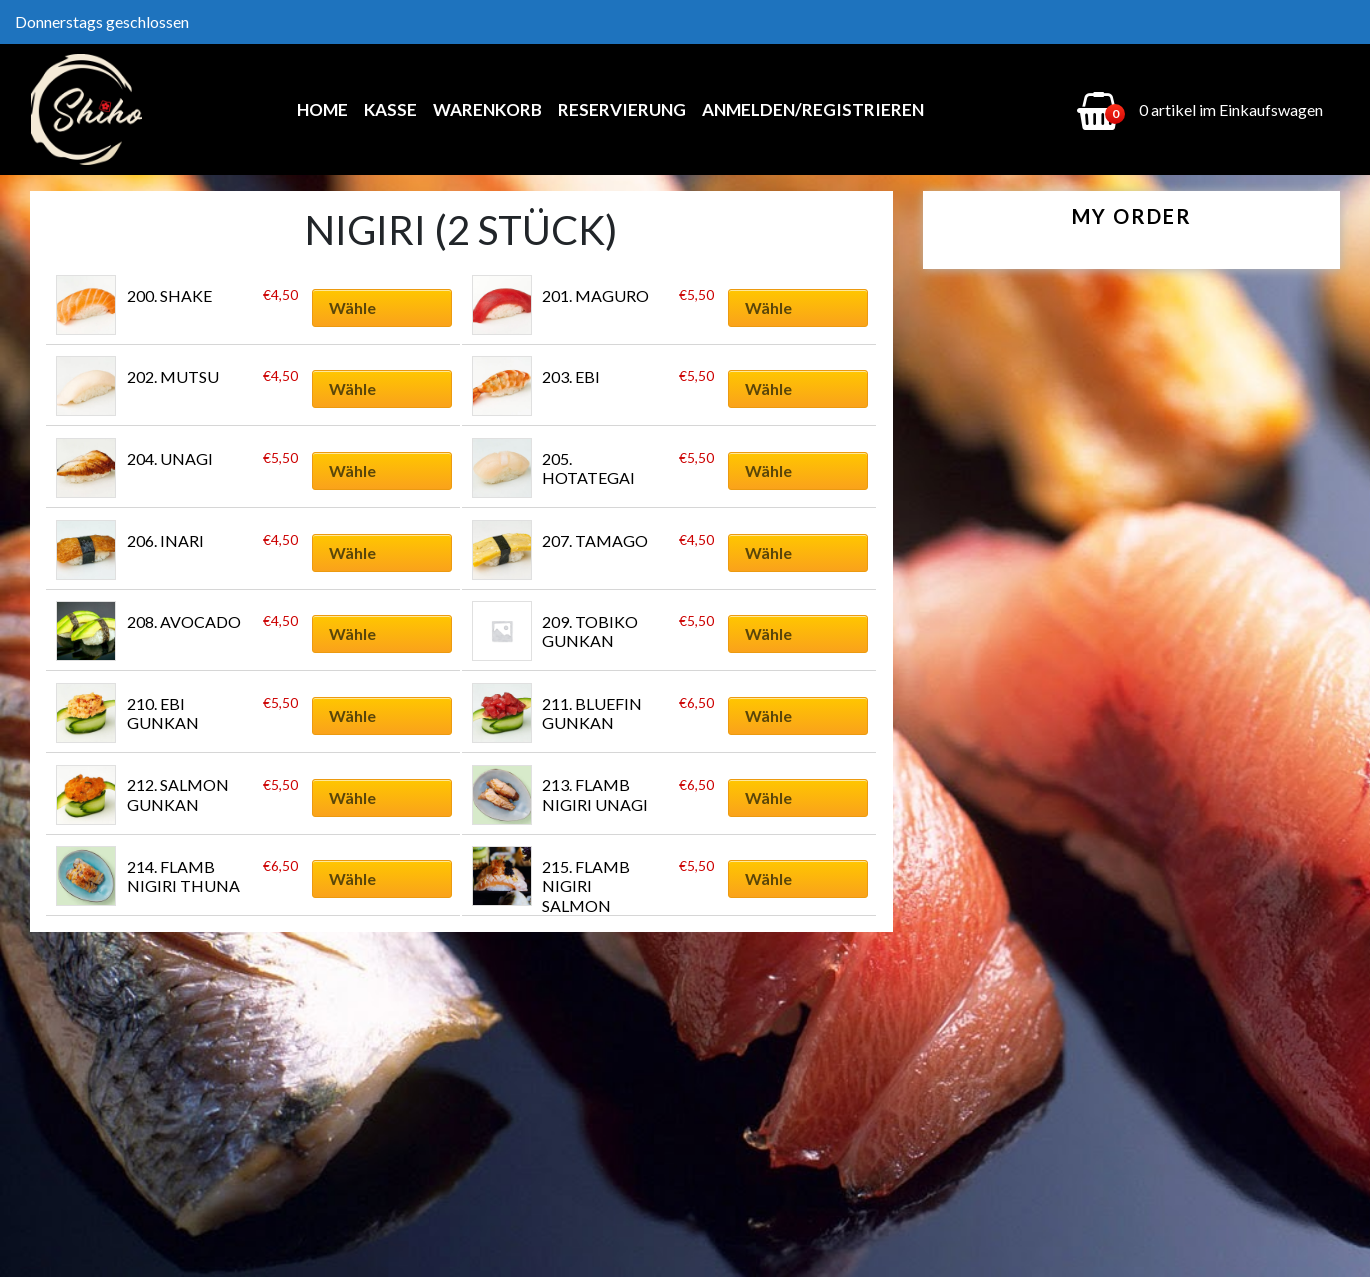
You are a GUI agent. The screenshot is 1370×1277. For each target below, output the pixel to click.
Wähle (352, 307)
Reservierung (622, 109)
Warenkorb (487, 109)
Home (322, 109)
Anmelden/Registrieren (813, 109)
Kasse (390, 109)
